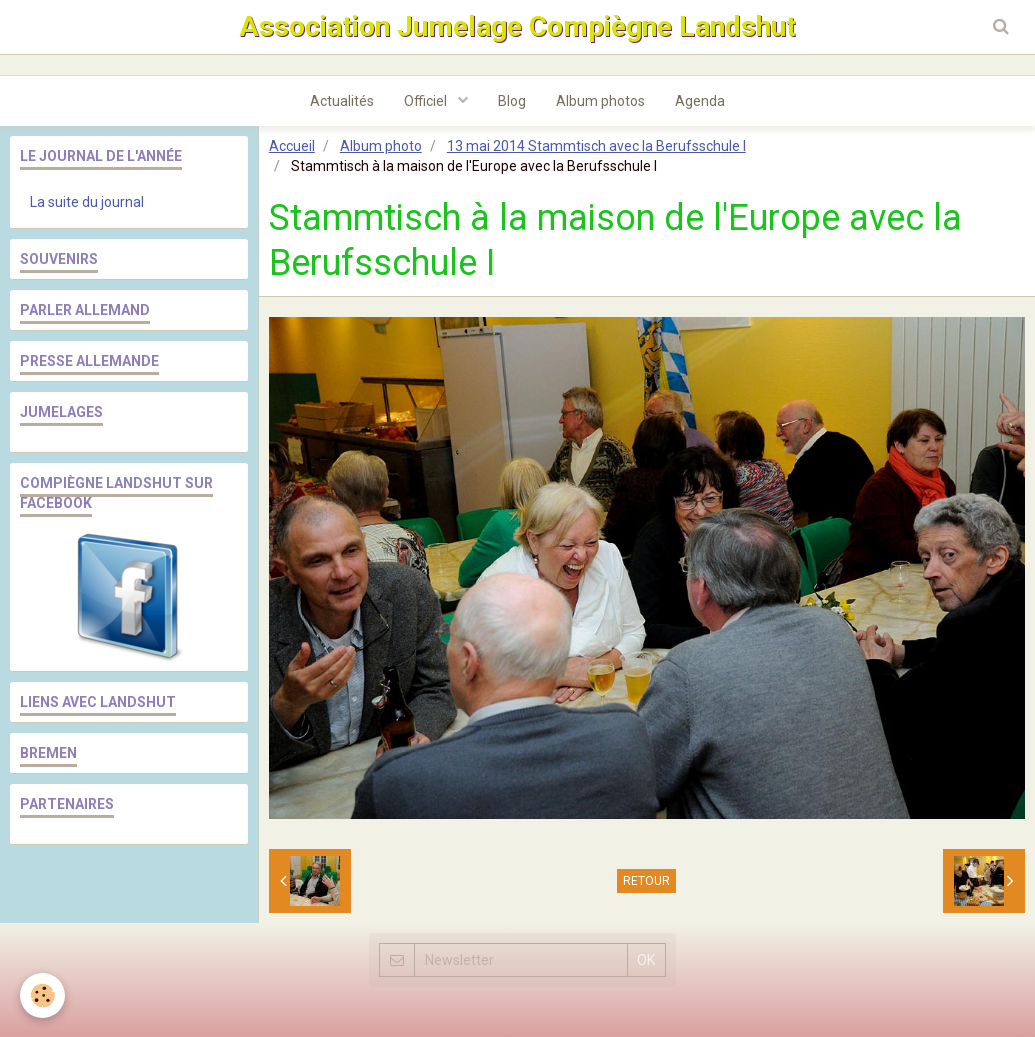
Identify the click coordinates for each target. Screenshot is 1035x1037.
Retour (646, 881)
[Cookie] (42, 995)
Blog (512, 101)
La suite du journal (87, 202)
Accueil (292, 146)
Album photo (381, 146)
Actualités (342, 101)
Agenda (700, 101)
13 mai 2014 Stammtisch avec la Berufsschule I (596, 146)
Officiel (427, 101)
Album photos (600, 101)
